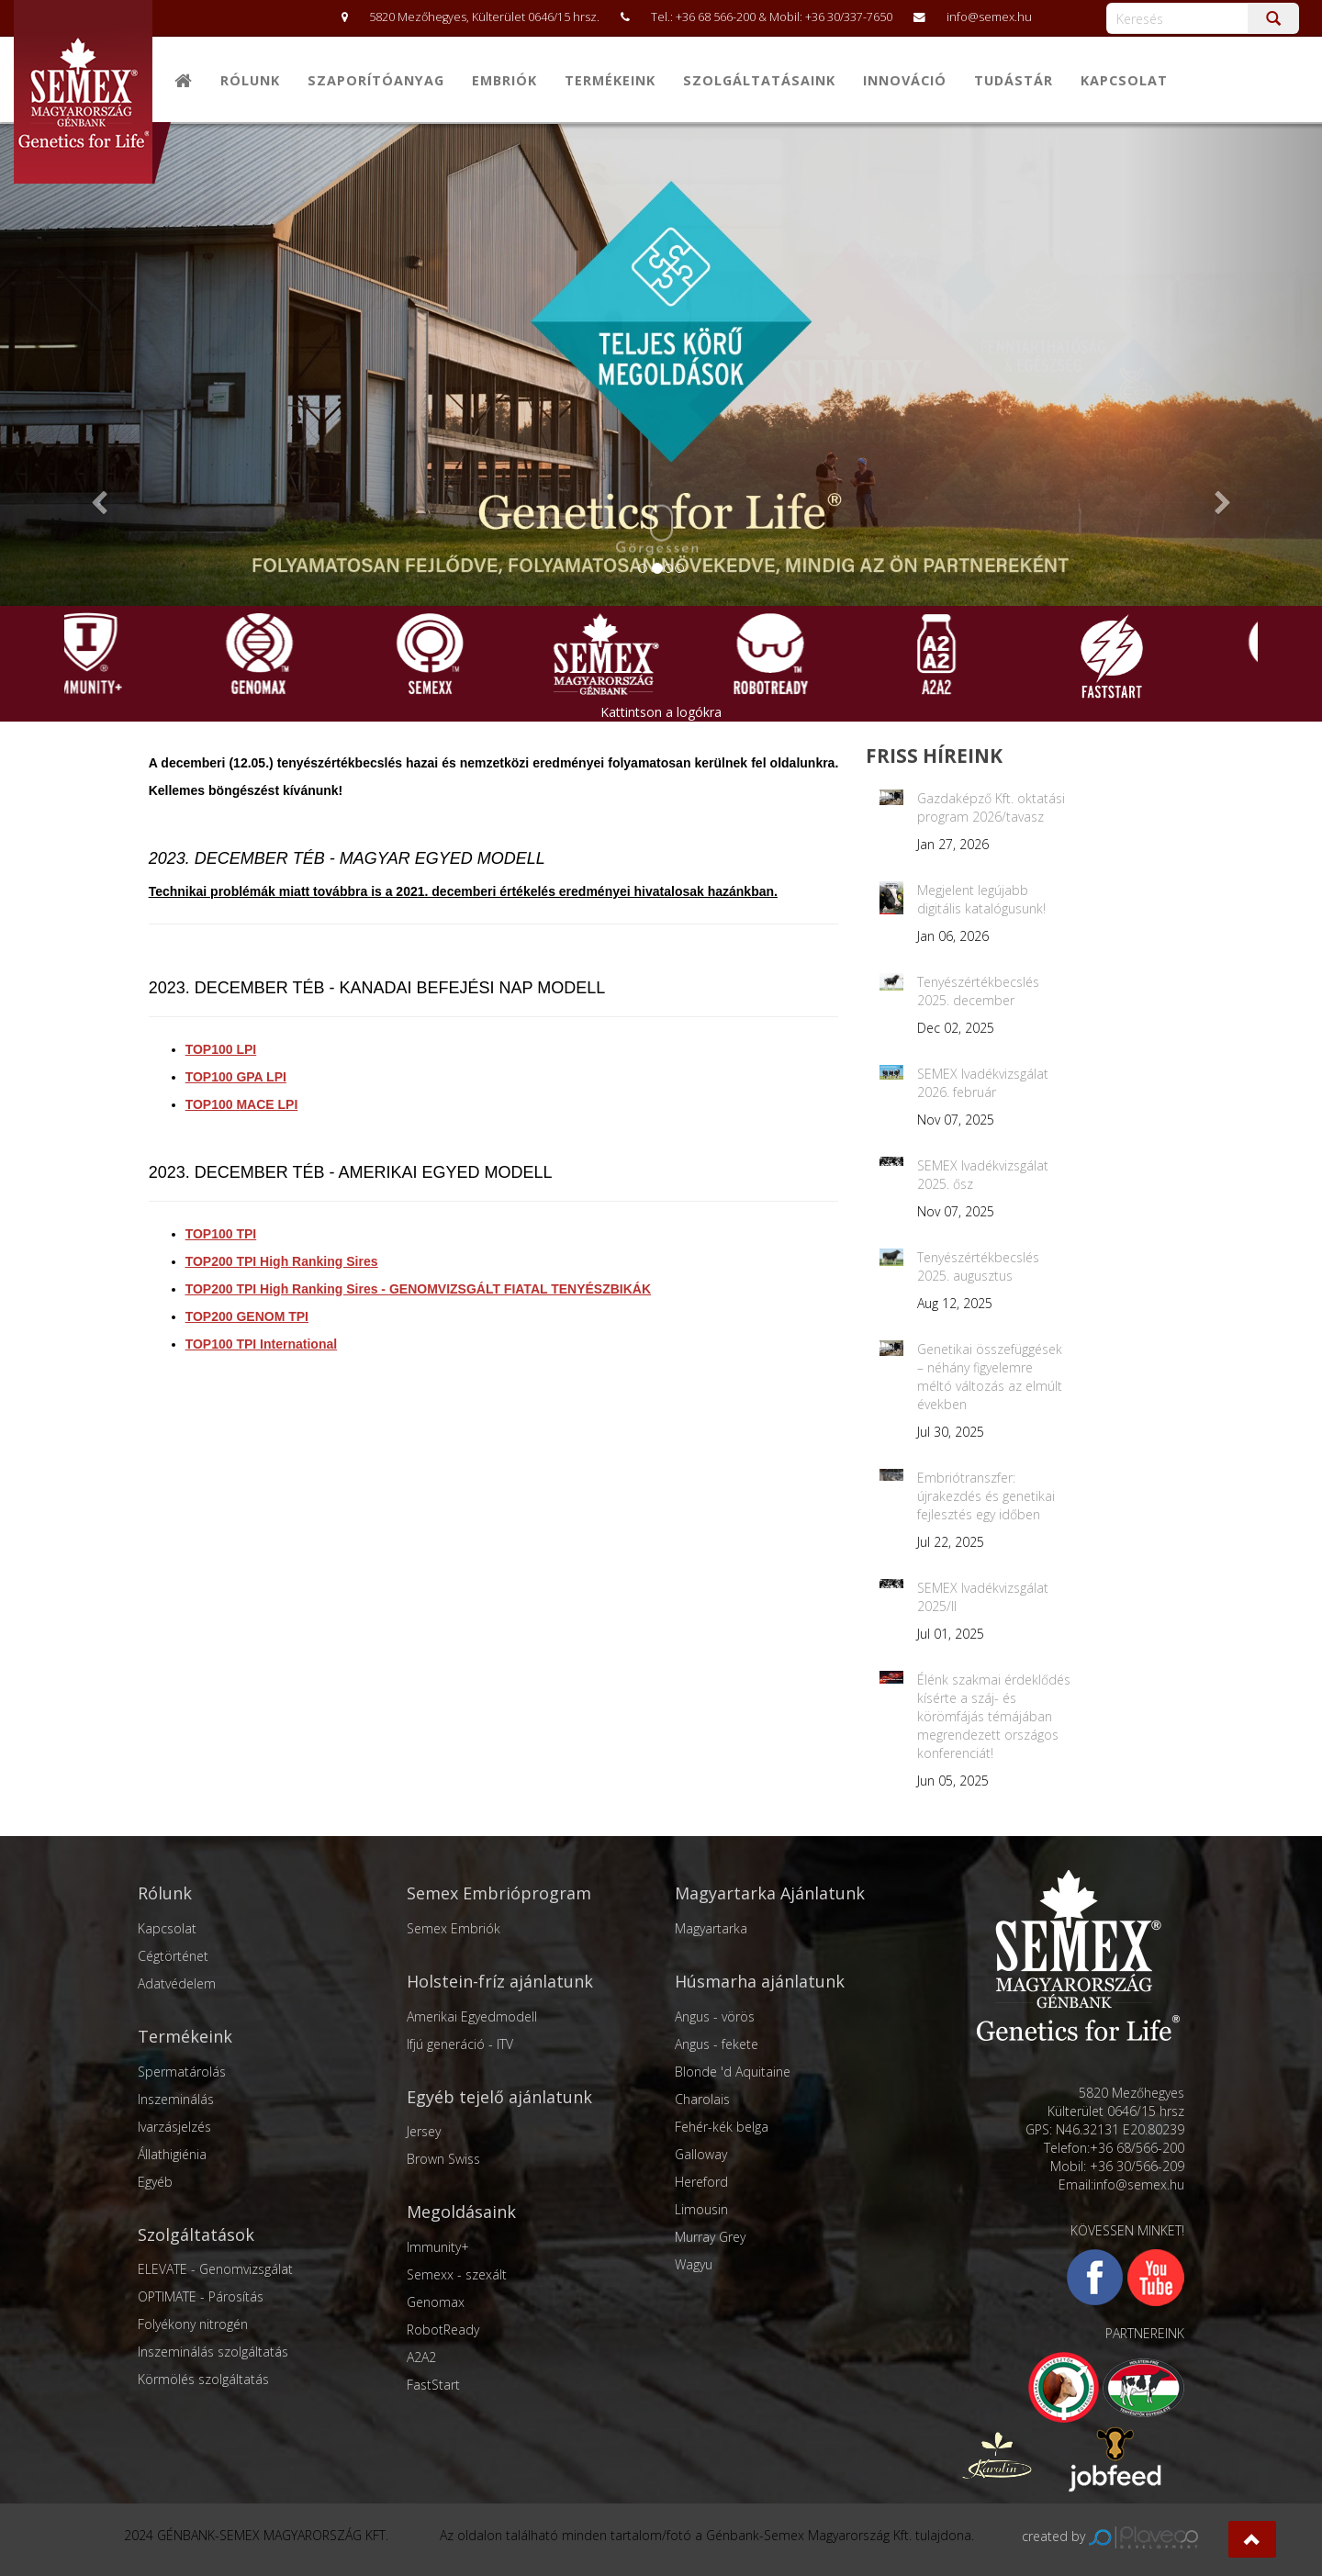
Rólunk (250, 80)
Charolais (702, 2099)
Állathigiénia (172, 2154)
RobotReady (443, 2329)
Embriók (504, 80)
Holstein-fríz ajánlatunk (500, 1981)
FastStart (433, 2384)
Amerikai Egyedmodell (472, 2016)
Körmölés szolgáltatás (203, 2379)
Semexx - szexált (457, 2274)
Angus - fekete (716, 2044)
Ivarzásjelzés (174, 2126)
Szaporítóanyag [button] (376, 80)
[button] (1252, 2539)
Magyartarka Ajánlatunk (770, 1893)
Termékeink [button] (610, 80)
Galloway (701, 2154)
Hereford (701, 2181)
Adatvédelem (177, 1983)
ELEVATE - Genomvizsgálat (215, 2269)
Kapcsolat (1124, 80)
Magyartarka (711, 1928)
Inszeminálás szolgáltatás (213, 2351)
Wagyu (693, 2264)
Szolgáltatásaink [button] (759, 80)
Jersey (424, 2131)
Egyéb (155, 2181)
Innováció (905, 80)
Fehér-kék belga (721, 2126)
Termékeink (185, 2036)
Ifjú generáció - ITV (460, 2044)
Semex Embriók (453, 1928)
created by (1110, 2536)
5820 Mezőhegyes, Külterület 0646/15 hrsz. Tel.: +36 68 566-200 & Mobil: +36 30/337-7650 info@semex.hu (677, 17)
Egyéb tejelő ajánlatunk (499, 2097)
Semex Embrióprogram (499, 1893)
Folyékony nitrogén (193, 2324)
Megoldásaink (461, 2212)
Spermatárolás (182, 2071)
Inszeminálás (176, 2099)
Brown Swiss (443, 2158)
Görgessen (657, 530)
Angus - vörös (715, 2016)
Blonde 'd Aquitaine (732, 2071)
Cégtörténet (173, 1956)
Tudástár (1013, 80)
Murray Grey (710, 2237)
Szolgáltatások (196, 2234)
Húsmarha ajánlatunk (760, 1981)
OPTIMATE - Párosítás (200, 2296)
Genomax (436, 2302)
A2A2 (421, 2357)
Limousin (701, 2209)
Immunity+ (438, 2247)
